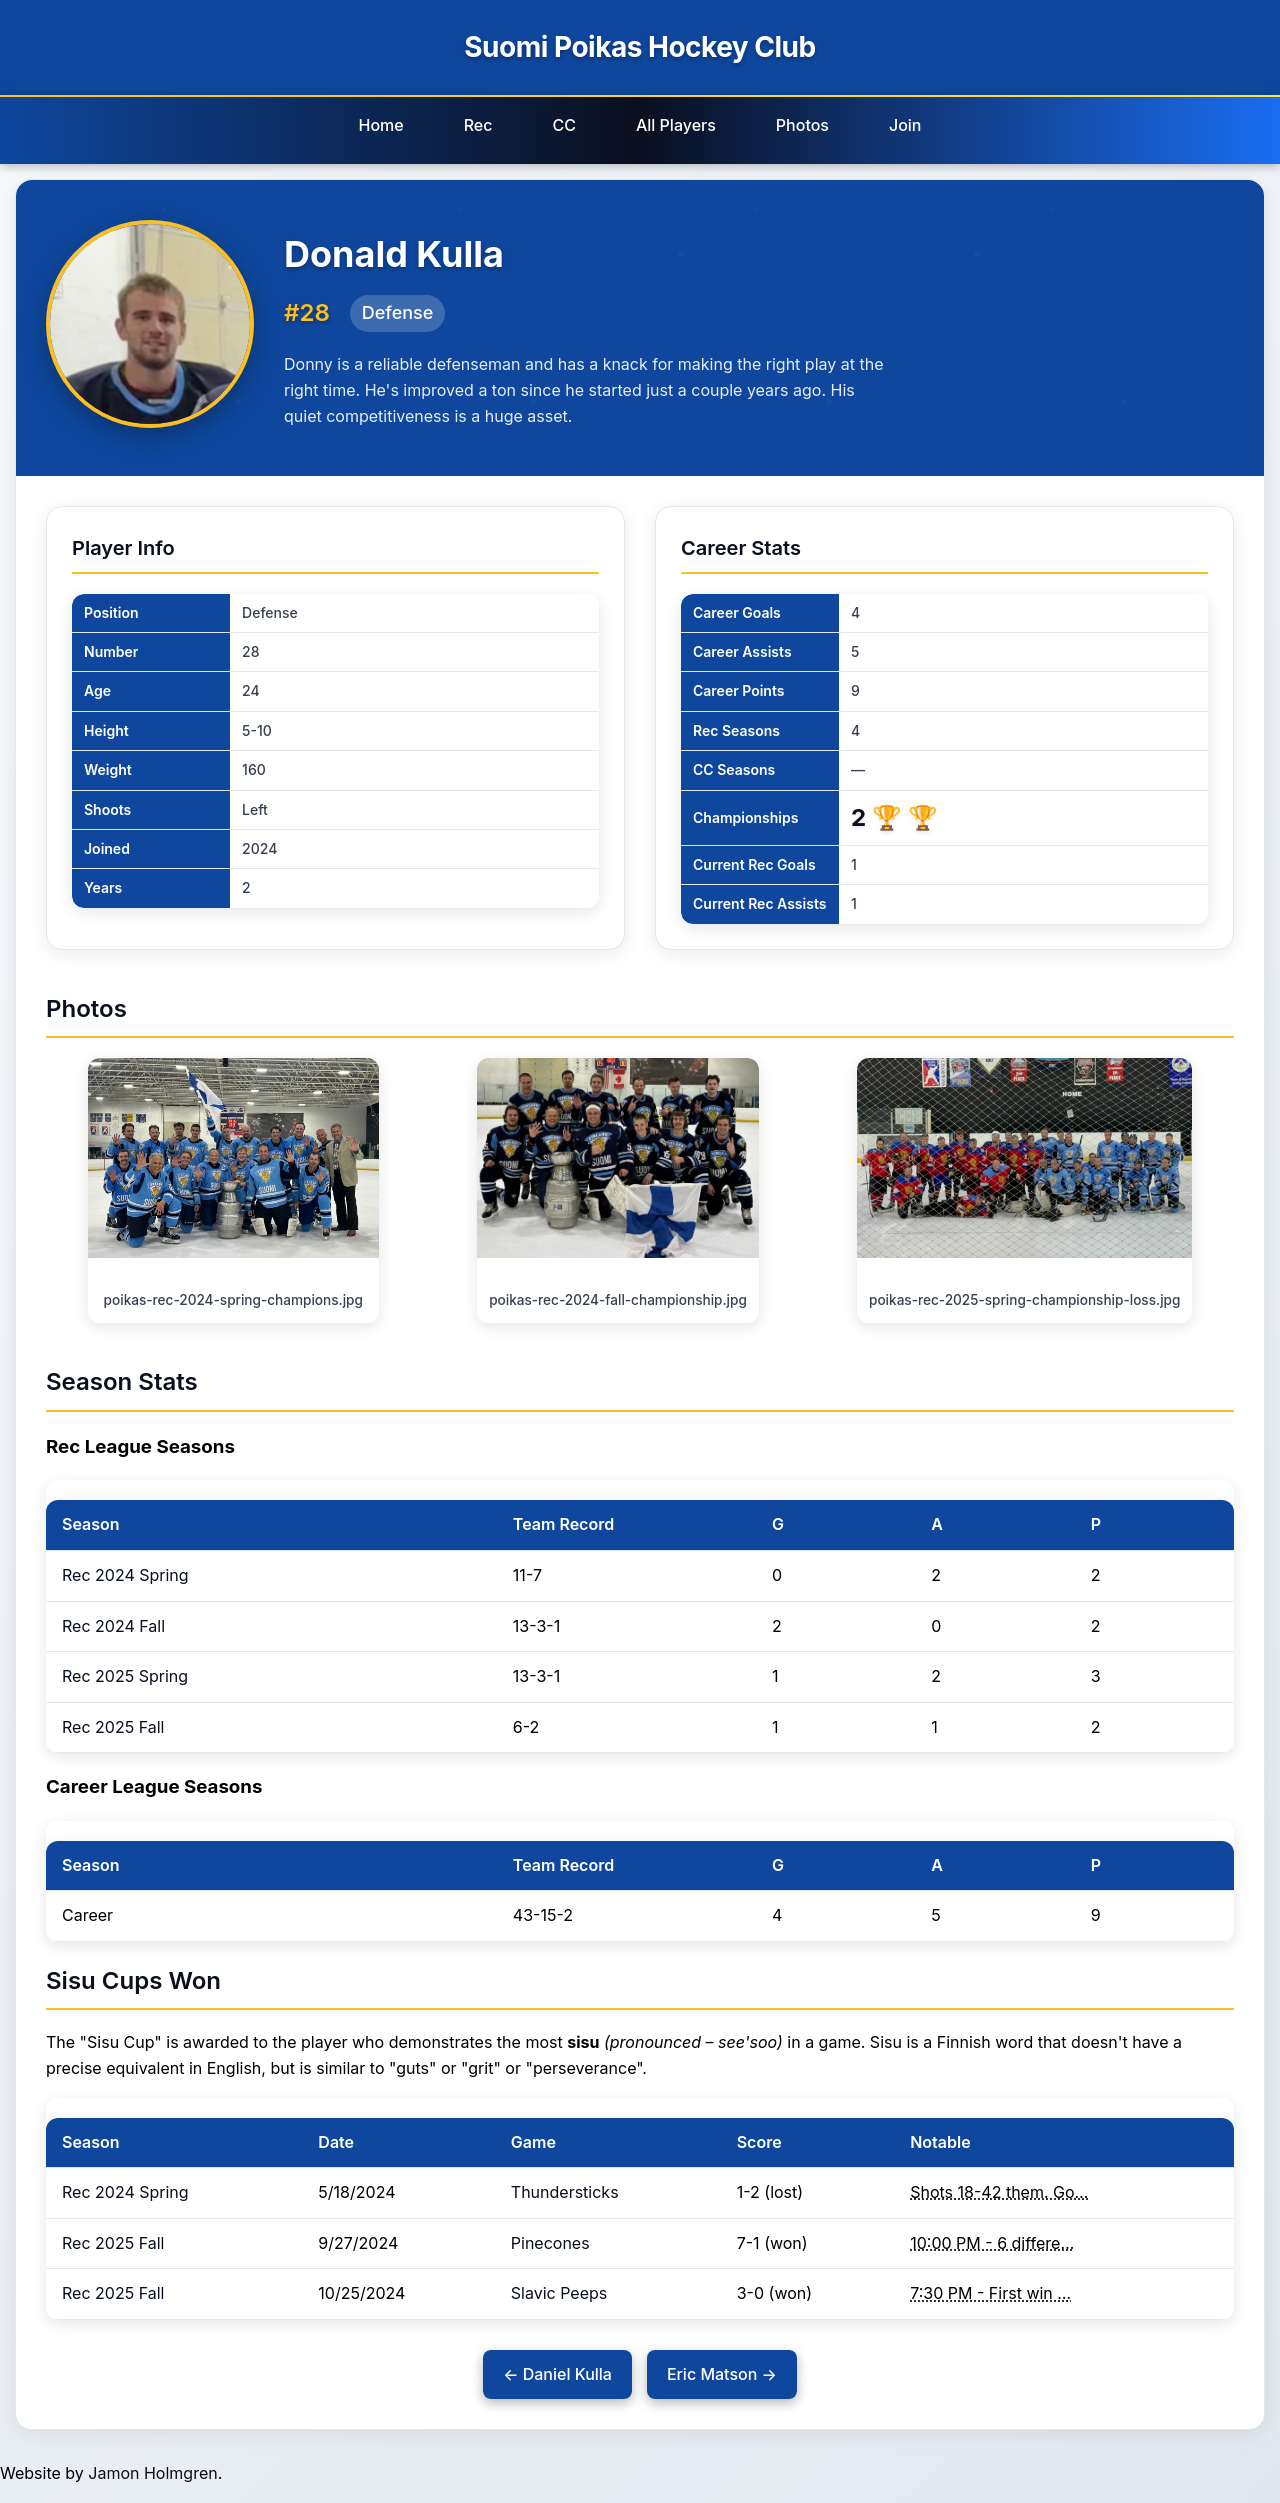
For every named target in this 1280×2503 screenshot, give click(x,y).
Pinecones (550, 2243)
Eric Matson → (722, 2374)
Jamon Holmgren (152, 2473)
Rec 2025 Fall (113, 1727)
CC (563, 125)
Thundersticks (565, 2192)
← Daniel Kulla (557, 2374)
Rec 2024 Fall (113, 1626)
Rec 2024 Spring (125, 1575)
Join (905, 125)
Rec (478, 125)
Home (380, 125)
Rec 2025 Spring (125, 1676)
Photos (802, 125)
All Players (676, 125)
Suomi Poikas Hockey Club (639, 47)
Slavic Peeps (559, 2293)
